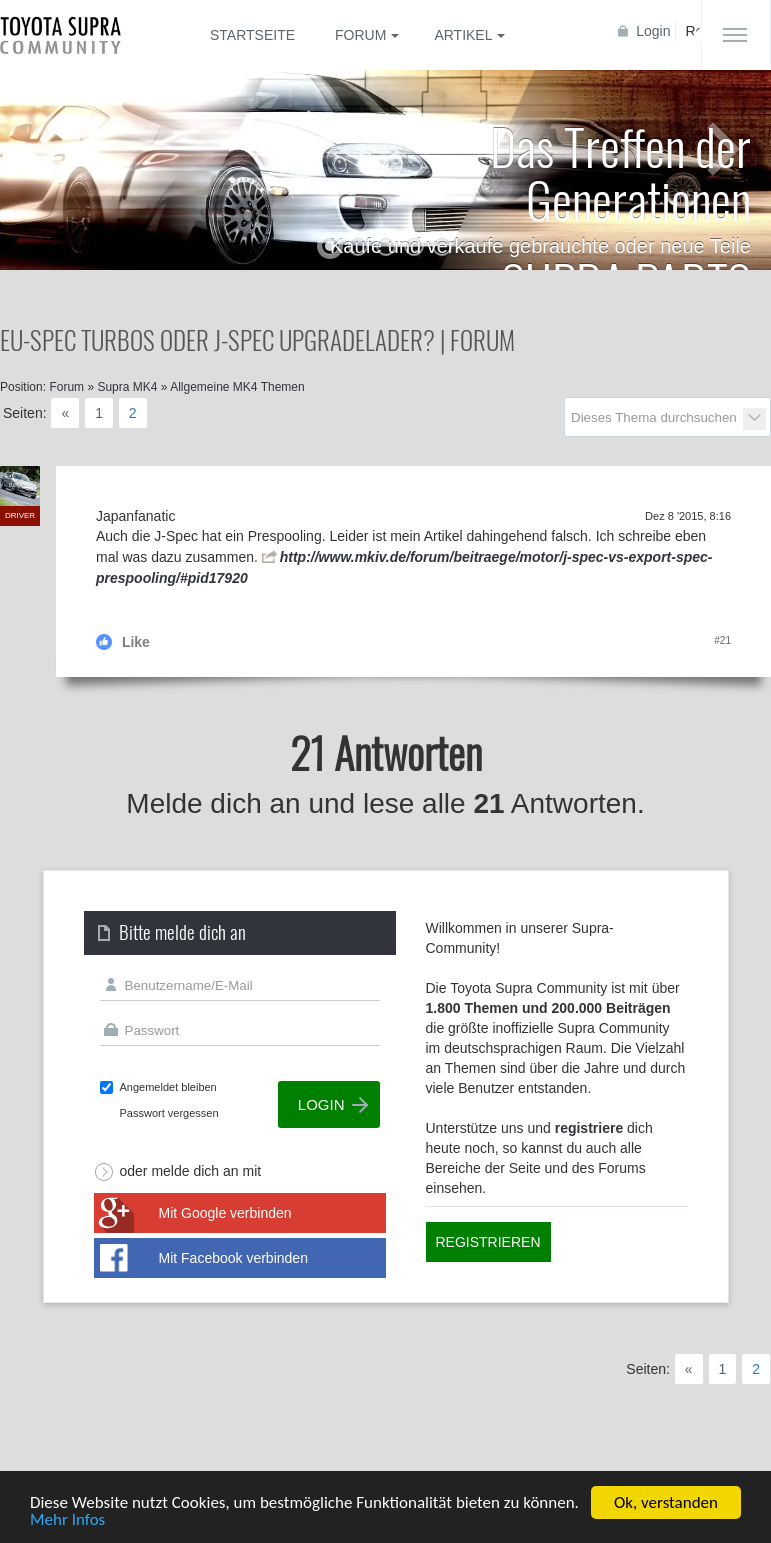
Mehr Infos (67, 1520)
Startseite (252, 35)
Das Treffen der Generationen (620, 171)
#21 (722, 640)
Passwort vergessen (169, 1113)
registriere (589, 1128)
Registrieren (488, 1242)
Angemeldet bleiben (168, 1087)
